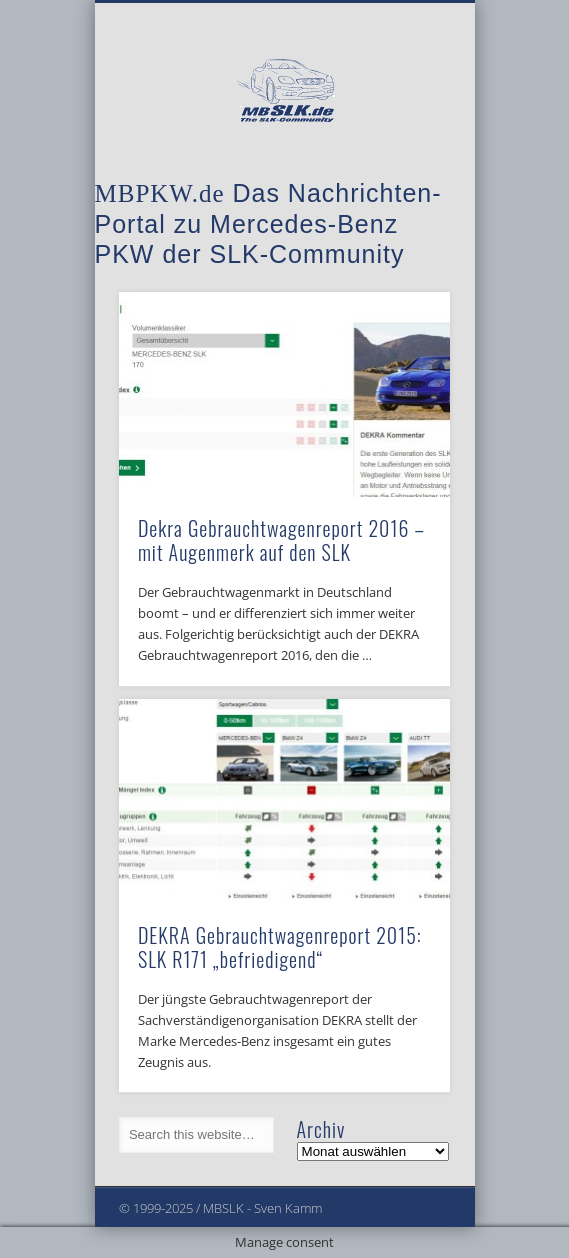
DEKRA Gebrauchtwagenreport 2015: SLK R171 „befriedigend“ (280, 947)
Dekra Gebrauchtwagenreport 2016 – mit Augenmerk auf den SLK (281, 540)
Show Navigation (401, 179)
